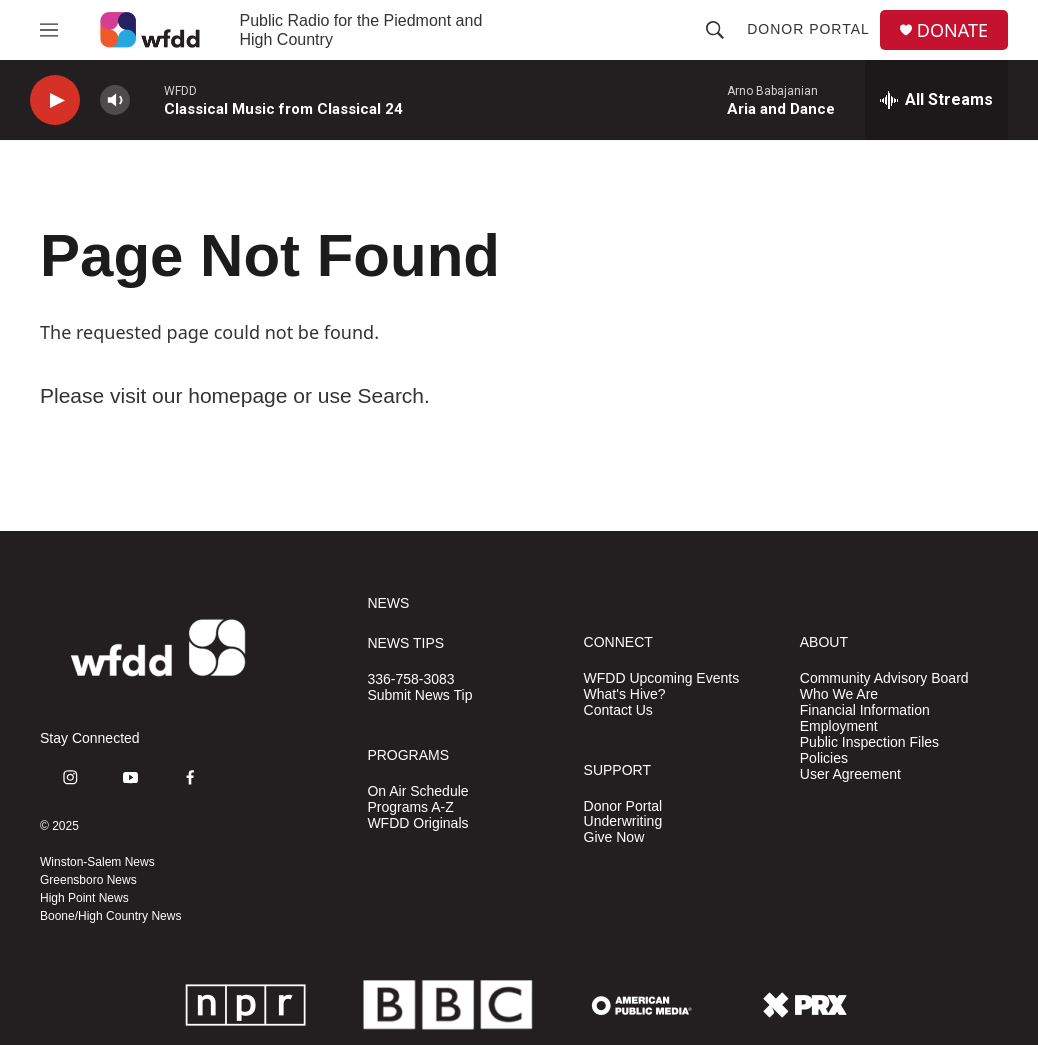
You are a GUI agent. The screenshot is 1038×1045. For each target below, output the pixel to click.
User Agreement (850, 774)
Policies (824, 758)
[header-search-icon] (715, 30)
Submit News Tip (419, 695)
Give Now (614, 837)
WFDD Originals (417, 823)
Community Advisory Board (884, 678)
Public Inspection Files (869, 742)
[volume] (115, 100)
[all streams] (936, 100)
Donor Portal (808, 29)
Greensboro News (88, 880)
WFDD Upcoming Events (662, 678)
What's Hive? (625, 694)
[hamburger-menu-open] (49, 30)
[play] (55, 100)
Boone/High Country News (110, 916)
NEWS (388, 603)
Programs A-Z (410, 807)
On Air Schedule (417, 791)
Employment (839, 726)
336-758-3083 (410, 679)
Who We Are (839, 694)
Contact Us (618, 710)
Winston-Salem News (97, 862)
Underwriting (623, 821)
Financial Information (865, 710)
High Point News (84, 898)
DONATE (952, 30)
